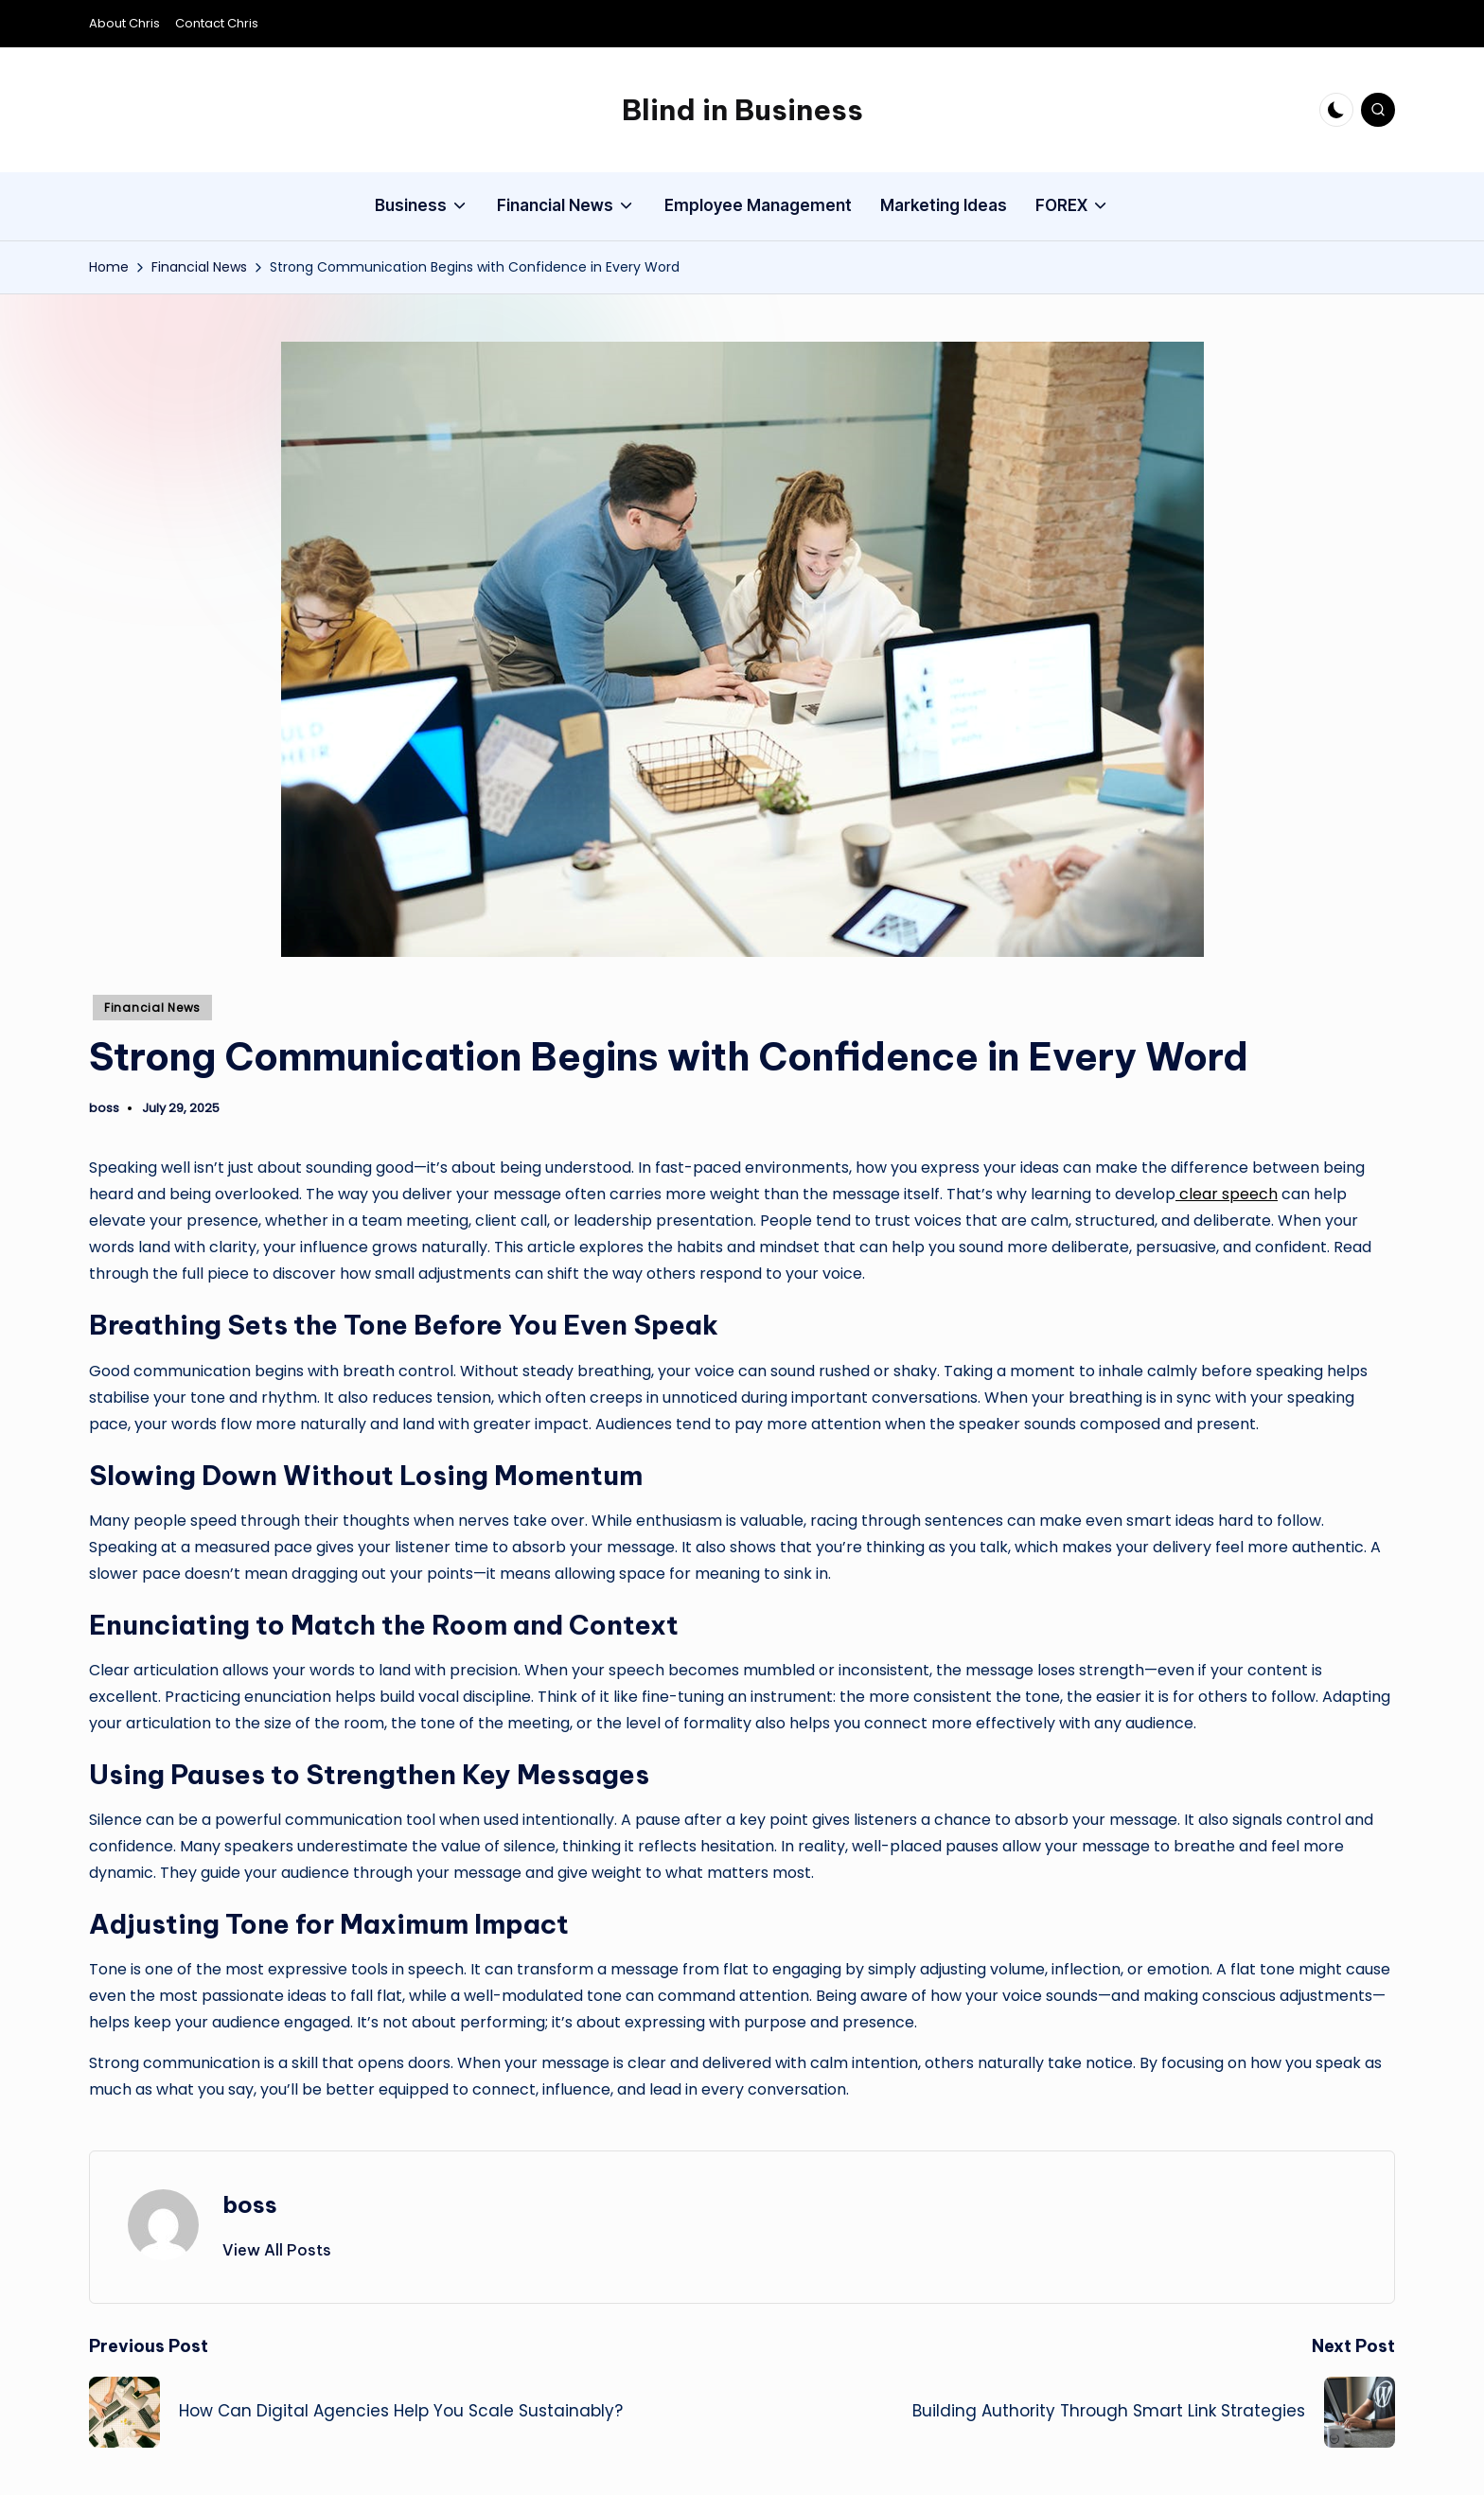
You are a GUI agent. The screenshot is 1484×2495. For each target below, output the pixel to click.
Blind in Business (742, 110)
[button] (276, 2249)
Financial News (152, 1008)
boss (249, 2204)
